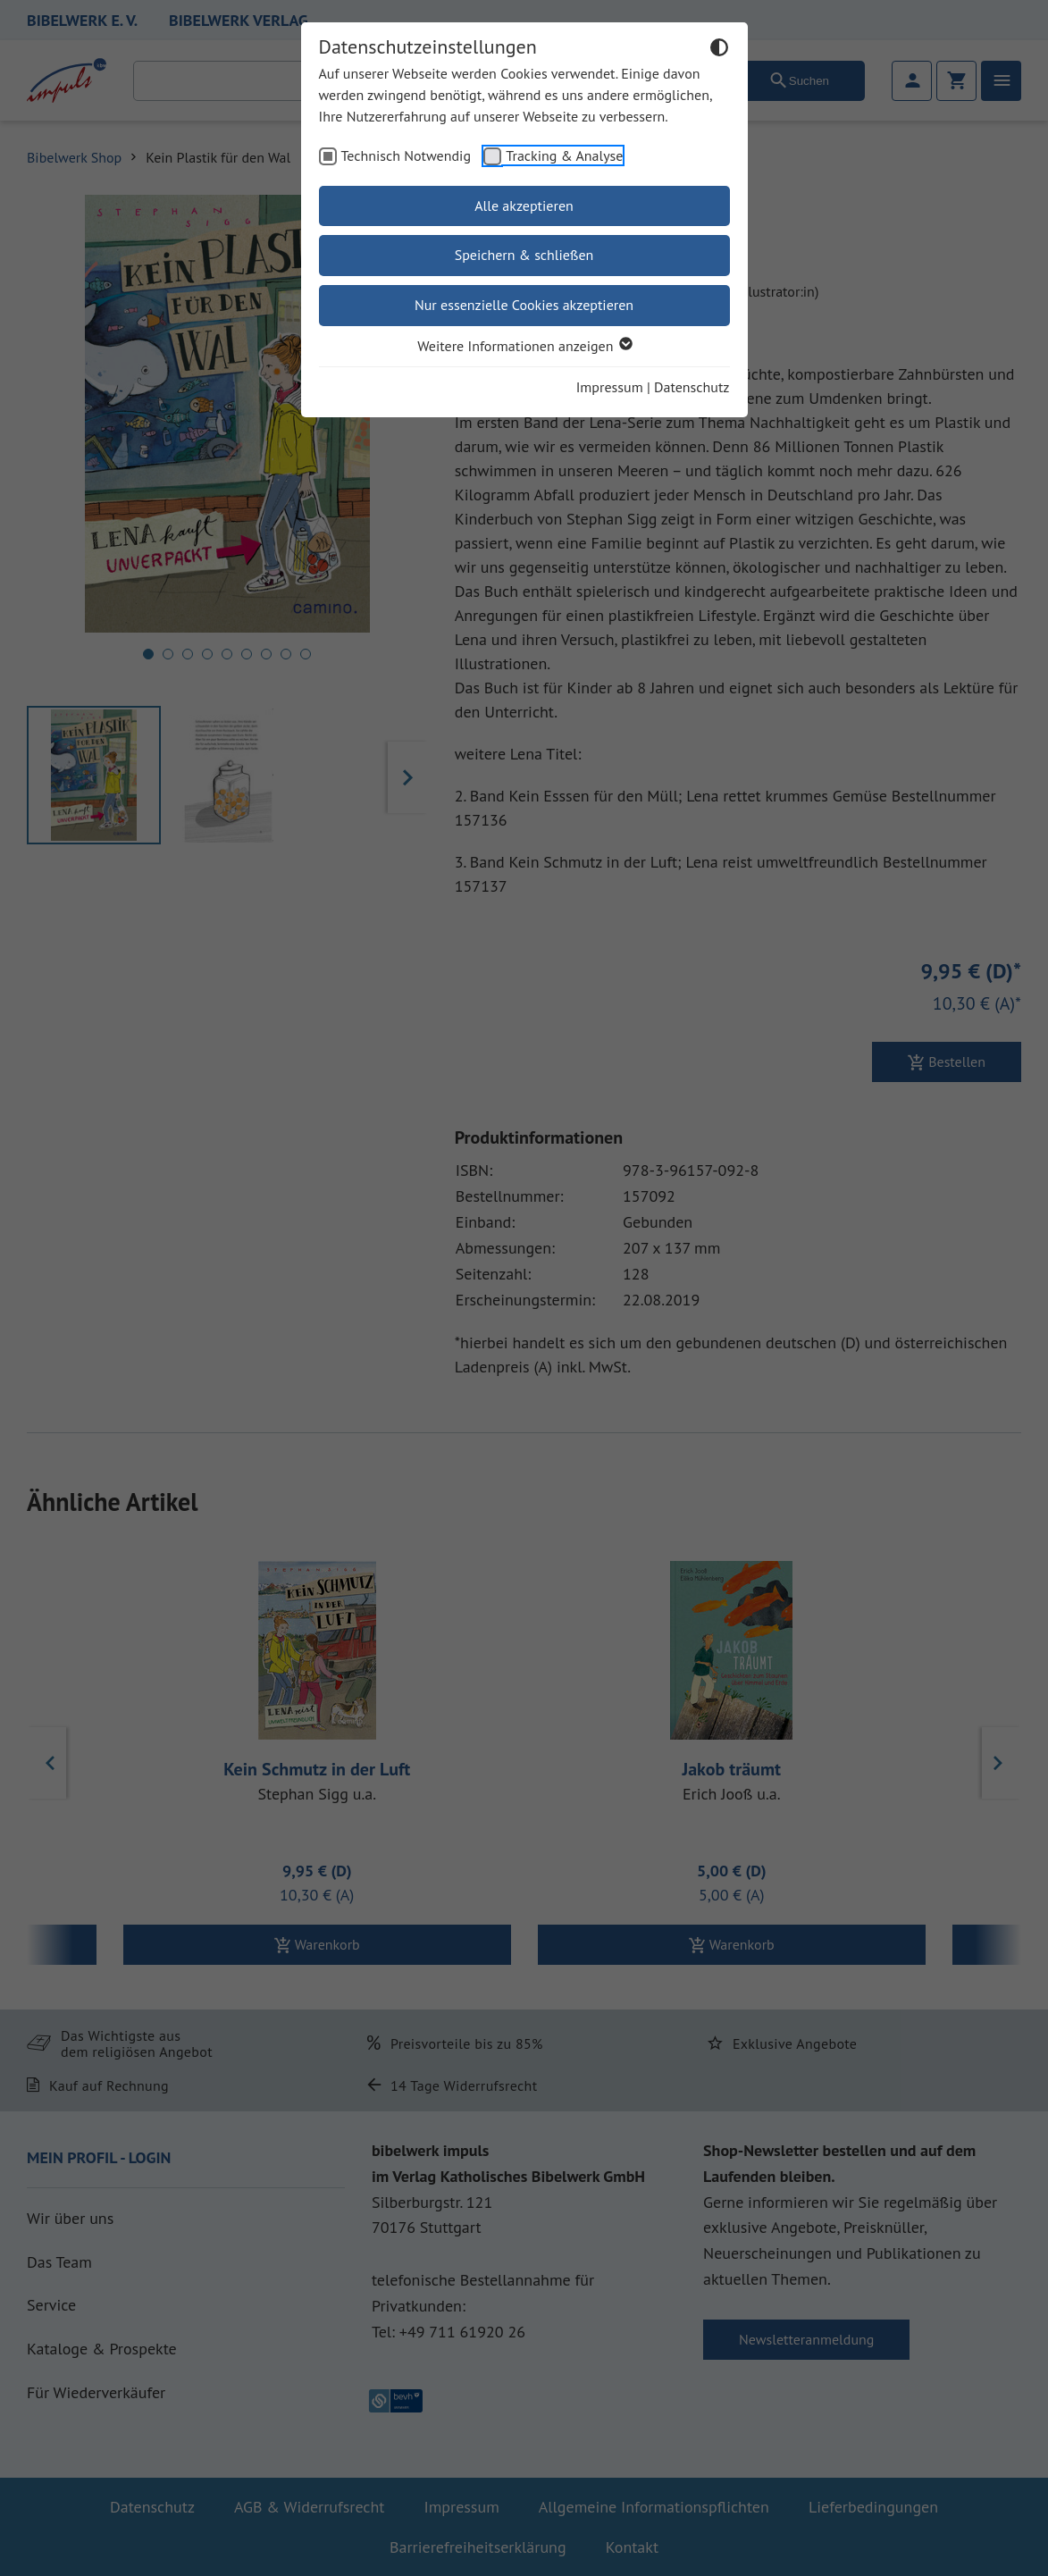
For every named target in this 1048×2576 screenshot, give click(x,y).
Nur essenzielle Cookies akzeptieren (524, 305)
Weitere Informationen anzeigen (523, 346)
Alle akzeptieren (524, 205)
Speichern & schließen (524, 255)
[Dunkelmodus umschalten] (719, 50)
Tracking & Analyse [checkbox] (564, 155)
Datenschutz (691, 387)
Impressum (609, 387)
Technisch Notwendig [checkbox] (406, 155)
